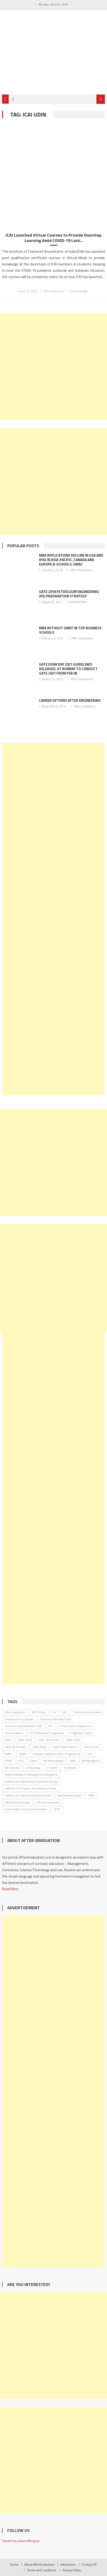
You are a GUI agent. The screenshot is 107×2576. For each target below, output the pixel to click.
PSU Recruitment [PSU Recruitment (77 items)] (48, 1802)
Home (14, 2564)
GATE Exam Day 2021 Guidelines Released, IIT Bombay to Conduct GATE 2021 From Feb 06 (68, 669)
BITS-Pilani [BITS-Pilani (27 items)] (39, 1712)
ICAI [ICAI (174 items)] (89, 1754)
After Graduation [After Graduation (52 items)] (15, 1712)
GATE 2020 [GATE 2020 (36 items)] (73, 1740)
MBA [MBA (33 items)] (91, 1795)
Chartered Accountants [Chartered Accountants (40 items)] (19, 1719)
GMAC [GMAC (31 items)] (8, 1754)
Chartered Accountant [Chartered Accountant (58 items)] (87, 1712)
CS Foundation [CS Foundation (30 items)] (14, 1733)
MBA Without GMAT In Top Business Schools (70, 630)
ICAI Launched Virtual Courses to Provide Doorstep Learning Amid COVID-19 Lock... (54, 237)
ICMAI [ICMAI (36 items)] (8, 1760)
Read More (10, 1889)
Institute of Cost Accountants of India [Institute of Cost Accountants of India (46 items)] (28, 1795)
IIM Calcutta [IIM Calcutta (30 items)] (12, 1767)
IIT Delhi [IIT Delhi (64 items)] (52, 1767)
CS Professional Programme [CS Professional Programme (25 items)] (47, 1733)
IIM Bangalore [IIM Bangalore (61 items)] (90, 1760)
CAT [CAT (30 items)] (64, 1712)
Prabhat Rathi (78, 602)
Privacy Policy (71, 2570)
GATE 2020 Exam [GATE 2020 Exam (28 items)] (15, 1747)
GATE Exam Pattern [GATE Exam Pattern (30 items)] (65, 1747)
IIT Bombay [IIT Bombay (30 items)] (33, 1767)
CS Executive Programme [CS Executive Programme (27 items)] (75, 1726)
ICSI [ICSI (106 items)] (20, 1760)
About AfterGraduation (39, 2564)
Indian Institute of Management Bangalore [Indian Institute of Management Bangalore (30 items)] (31, 1774)
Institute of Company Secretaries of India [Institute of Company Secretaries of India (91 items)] (30, 1788)
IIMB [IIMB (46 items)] (72, 1760)
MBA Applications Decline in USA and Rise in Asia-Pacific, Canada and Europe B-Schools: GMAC (71, 560)
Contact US (89, 2564)
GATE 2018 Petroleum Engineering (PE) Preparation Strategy (69, 594)
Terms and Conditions (41, 2570)
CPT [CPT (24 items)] (50, 1726)
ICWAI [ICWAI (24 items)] (33, 1760)
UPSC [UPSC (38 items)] (57, 1809)
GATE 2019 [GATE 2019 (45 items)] (25, 1740)
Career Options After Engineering (70, 700)
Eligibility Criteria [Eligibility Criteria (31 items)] (81, 1733)
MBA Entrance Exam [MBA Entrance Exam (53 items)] (17, 1802)
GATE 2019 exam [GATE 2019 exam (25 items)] (49, 1740)
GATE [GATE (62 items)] (8, 1740)
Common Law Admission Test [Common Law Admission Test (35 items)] (23, 1726)
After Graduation (53, 291)
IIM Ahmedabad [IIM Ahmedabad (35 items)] (53, 1760)
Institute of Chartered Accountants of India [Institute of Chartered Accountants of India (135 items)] (31, 1781)
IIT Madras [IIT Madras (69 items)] (70, 1767)
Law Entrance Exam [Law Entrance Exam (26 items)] (69, 1795)
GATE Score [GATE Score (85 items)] (91, 1747)
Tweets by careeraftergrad (21, 2540)
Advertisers (68, 2564)
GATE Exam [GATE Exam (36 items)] (40, 1747)
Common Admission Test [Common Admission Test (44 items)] (55, 1719)
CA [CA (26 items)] (54, 1712)
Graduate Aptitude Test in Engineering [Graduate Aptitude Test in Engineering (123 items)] (56, 1754)
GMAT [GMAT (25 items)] (22, 1754)
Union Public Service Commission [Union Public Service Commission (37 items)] (26, 1809)
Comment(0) (79, 291)
